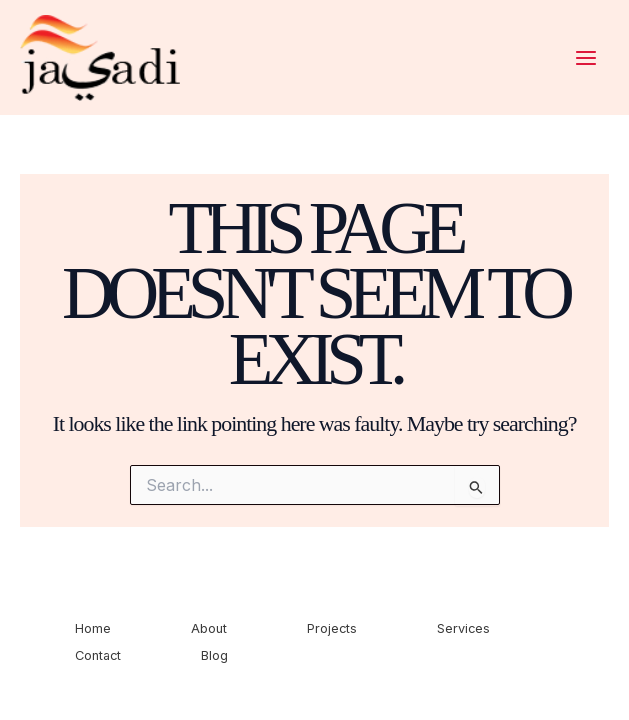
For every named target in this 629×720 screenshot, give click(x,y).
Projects (332, 628)
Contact (98, 655)
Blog (214, 655)
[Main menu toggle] (586, 58)
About (209, 628)
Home (93, 628)
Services (463, 628)
